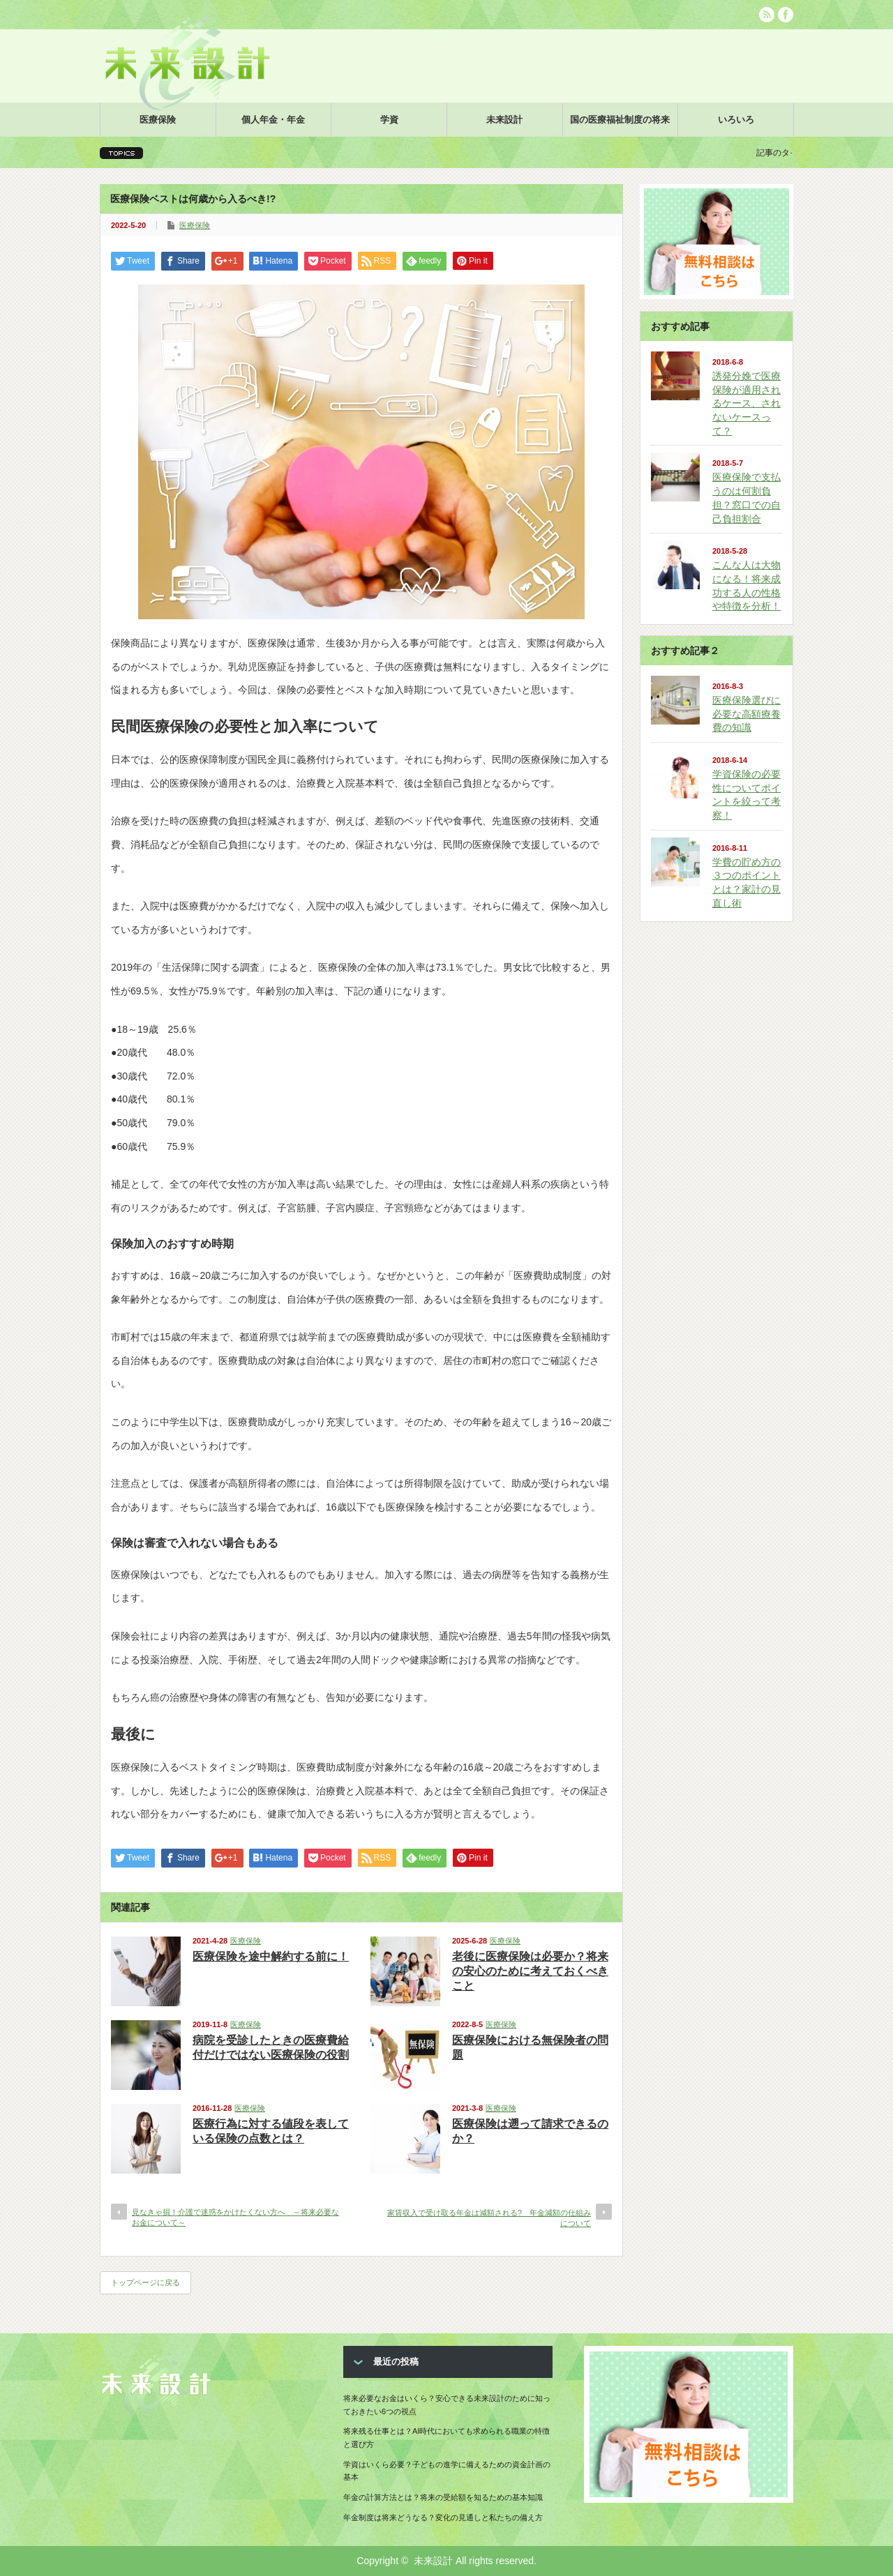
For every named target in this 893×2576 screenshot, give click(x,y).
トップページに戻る (145, 2282)
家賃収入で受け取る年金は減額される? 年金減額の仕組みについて (489, 2217)
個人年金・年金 (273, 119)
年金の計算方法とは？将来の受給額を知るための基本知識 (443, 2497)
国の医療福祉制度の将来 (620, 119)
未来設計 (504, 119)
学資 (389, 119)
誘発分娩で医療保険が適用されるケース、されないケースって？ (746, 403)
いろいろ (736, 119)
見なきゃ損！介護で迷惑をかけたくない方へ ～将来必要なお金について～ (235, 2217)
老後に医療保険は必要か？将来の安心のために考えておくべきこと (530, 1971)
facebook (785, 14)
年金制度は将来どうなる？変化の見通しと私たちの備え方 (443, 2517)
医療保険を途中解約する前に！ (271, 1956)
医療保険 (158, 119)
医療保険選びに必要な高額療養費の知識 (746, 714)
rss (766, 14)
